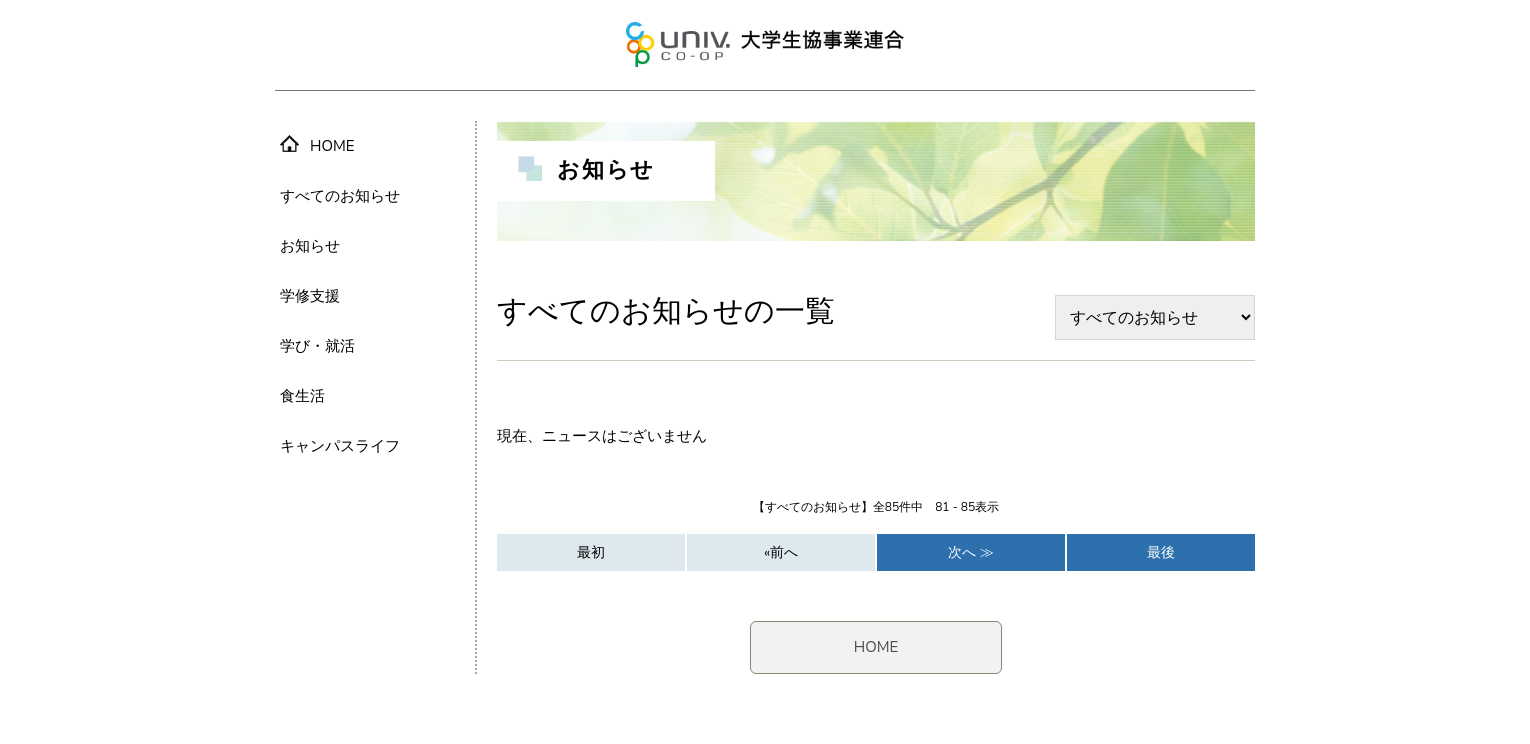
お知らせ (310, 246)
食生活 (302, 396)
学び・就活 (317, 346)
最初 (591, 552)
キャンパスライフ (340, 446)
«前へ (781, 552)
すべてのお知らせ (340, 196)
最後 (1161, 552)
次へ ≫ (971, 552)
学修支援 (310, 296)
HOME (876, 647)
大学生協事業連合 (765, 45)
